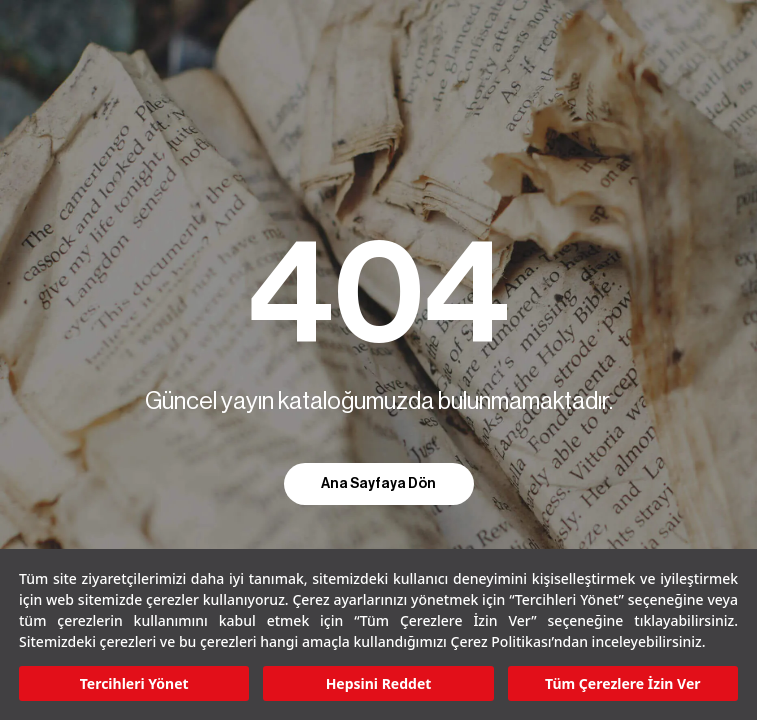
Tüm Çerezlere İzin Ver (622, 683)
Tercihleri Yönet (134, 683)
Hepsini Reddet (379, 683)
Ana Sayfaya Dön (378, 484)
